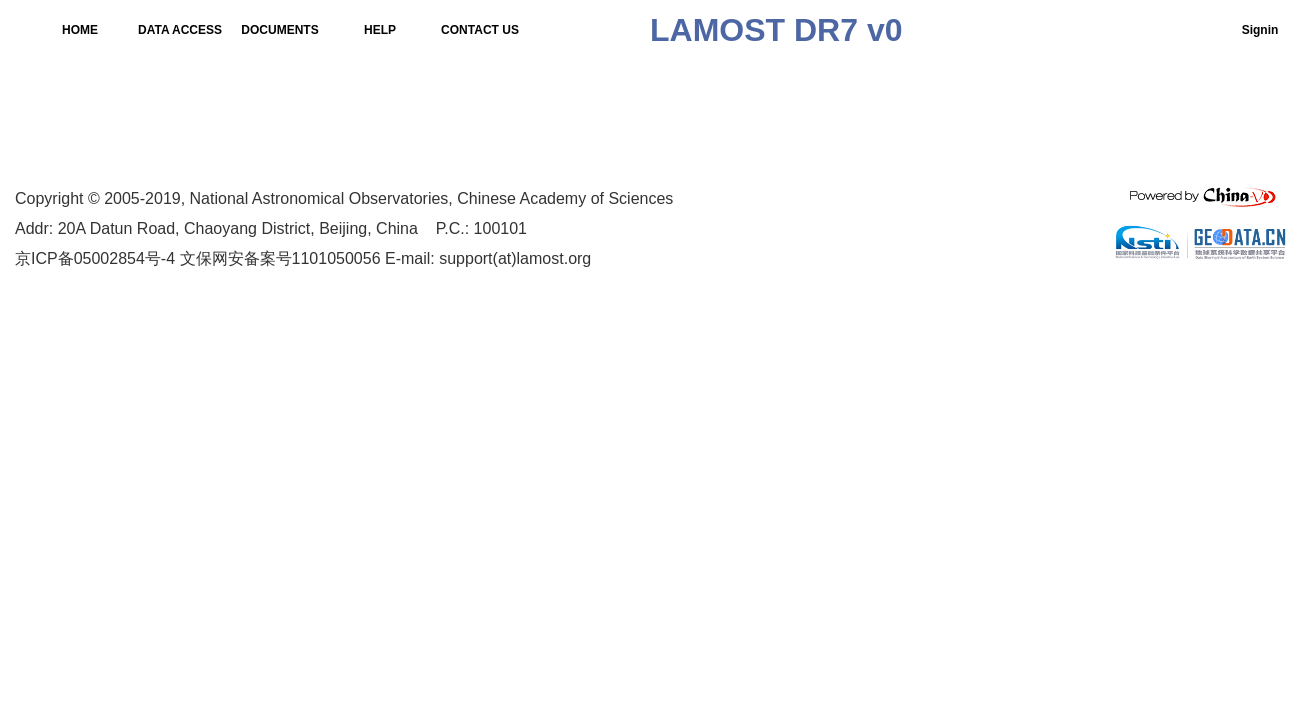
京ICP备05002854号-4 (95, 258)
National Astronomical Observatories (319, 198)
